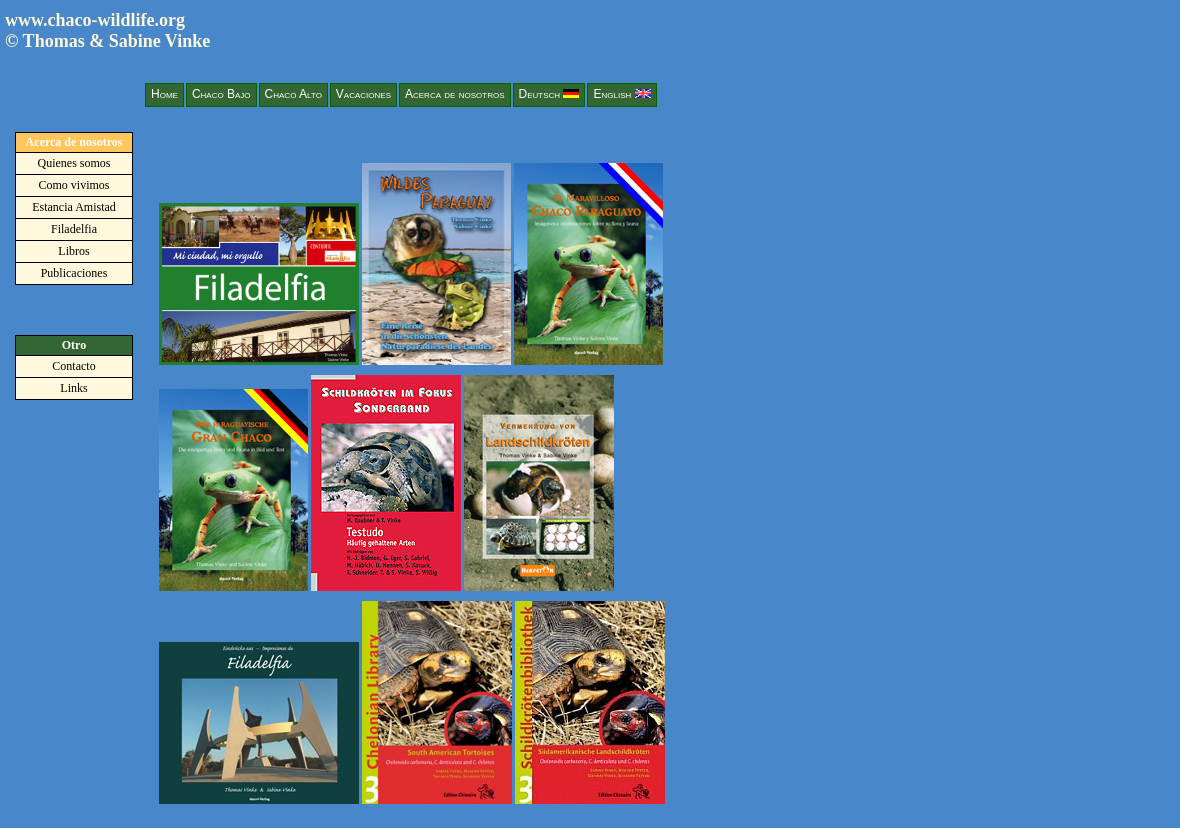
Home (164, 94)
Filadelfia (74, 229)
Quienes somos (74, 163)
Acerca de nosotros (455, 94)
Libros (73, 251)
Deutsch (549, 94)
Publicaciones (74, 273)
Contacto (73, 366)
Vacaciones (363, 94)
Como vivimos (73, 185)
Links (73, 388)
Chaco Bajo (221, 94)
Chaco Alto (293, 94)
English (621, 94)
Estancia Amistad (74, 207)
